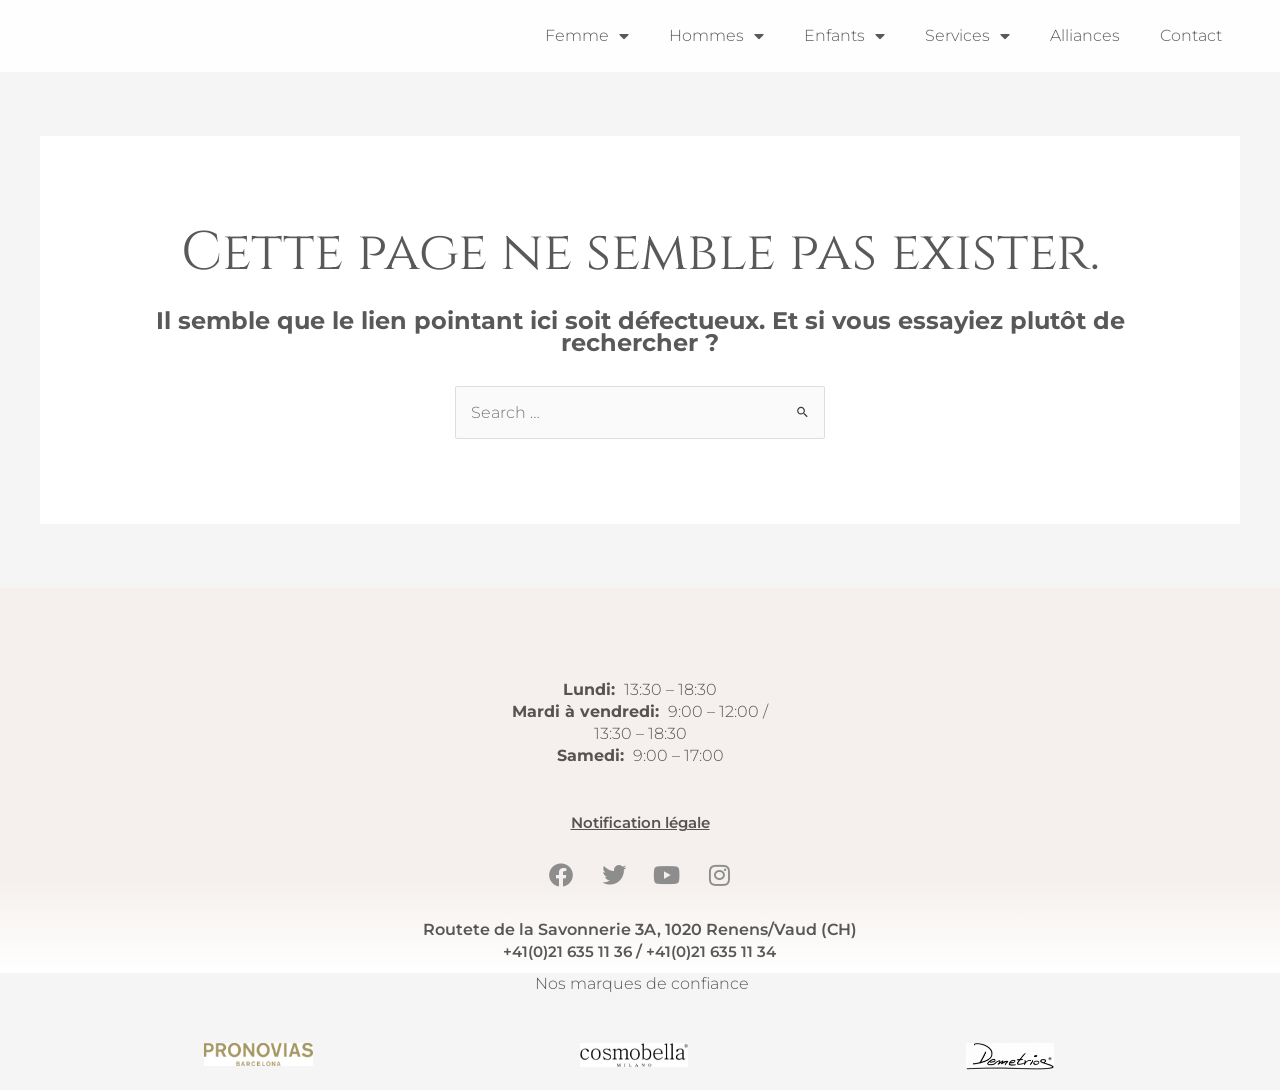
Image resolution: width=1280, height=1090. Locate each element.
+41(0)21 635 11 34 (714, 951)
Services (967, 36)
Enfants (844, 36)
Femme (587, 36)
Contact (1191, 35)
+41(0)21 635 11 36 (564, 951)
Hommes (716, 36)
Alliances (1085, 35)
